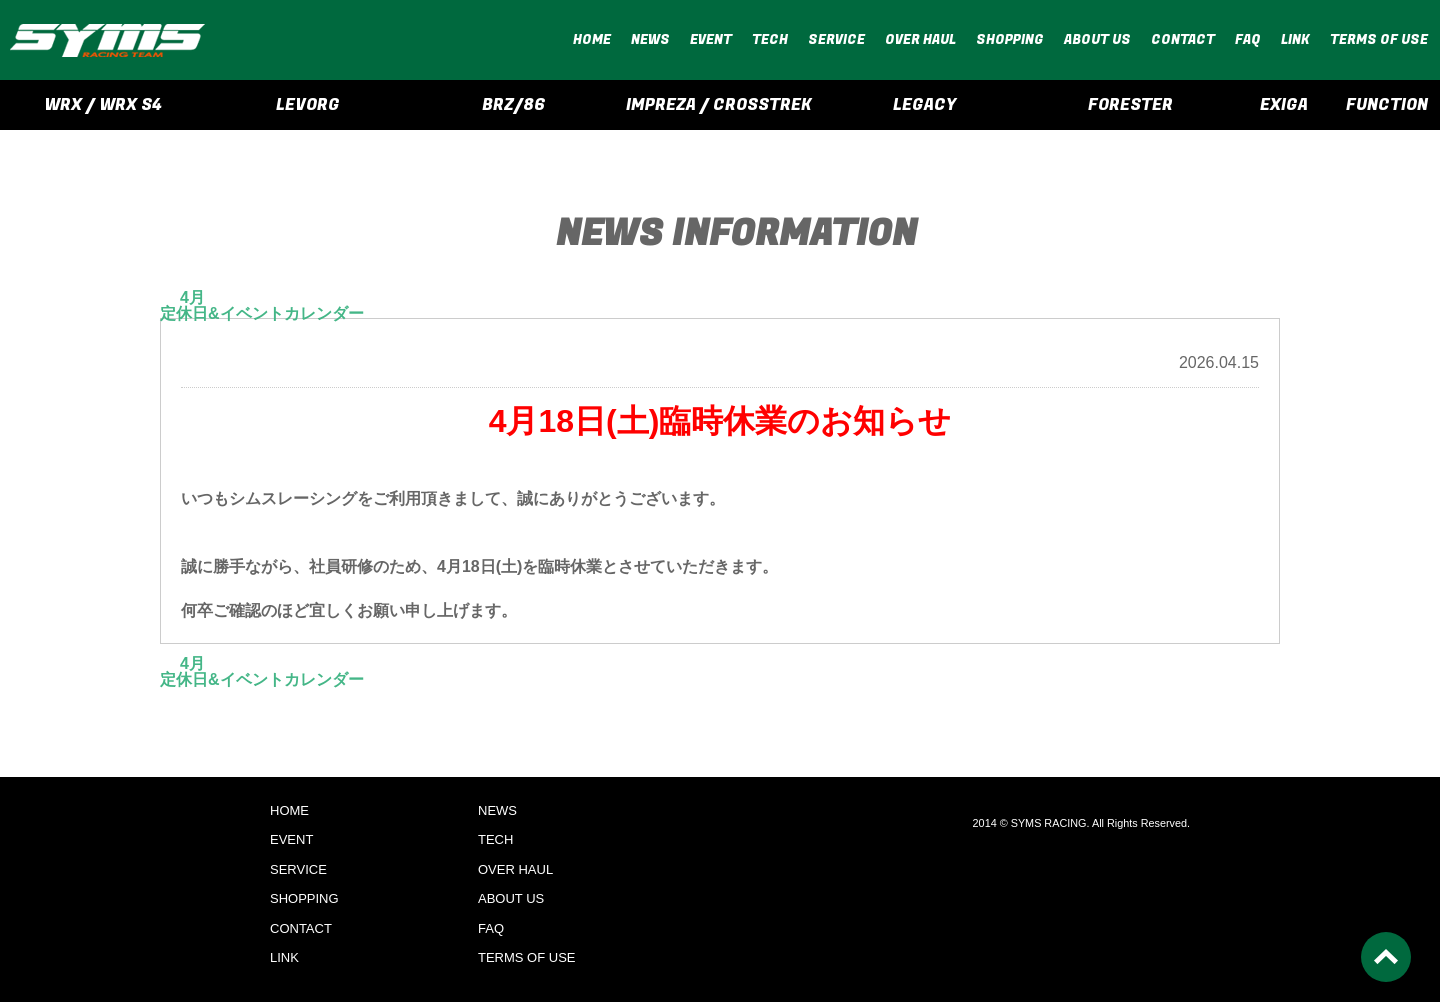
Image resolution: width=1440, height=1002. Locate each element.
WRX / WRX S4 (103, 105)
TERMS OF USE (1379, 39)
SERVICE (836, 39)
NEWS (650, 39)
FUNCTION (1387, 105)
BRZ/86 (514, 105)
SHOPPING (1010, 39)
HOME (592, 39)
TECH (770, 39)
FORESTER (1130, 105)
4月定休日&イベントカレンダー (262, 305)
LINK (1295, 39)
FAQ (1248, 39)
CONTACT (1183, 39)
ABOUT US (1097, 39)
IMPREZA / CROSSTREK (719, 105)
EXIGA (1284, 105)
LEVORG (308, 105)
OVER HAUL (920, 39)
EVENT (711, 39)
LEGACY (924, 105)
